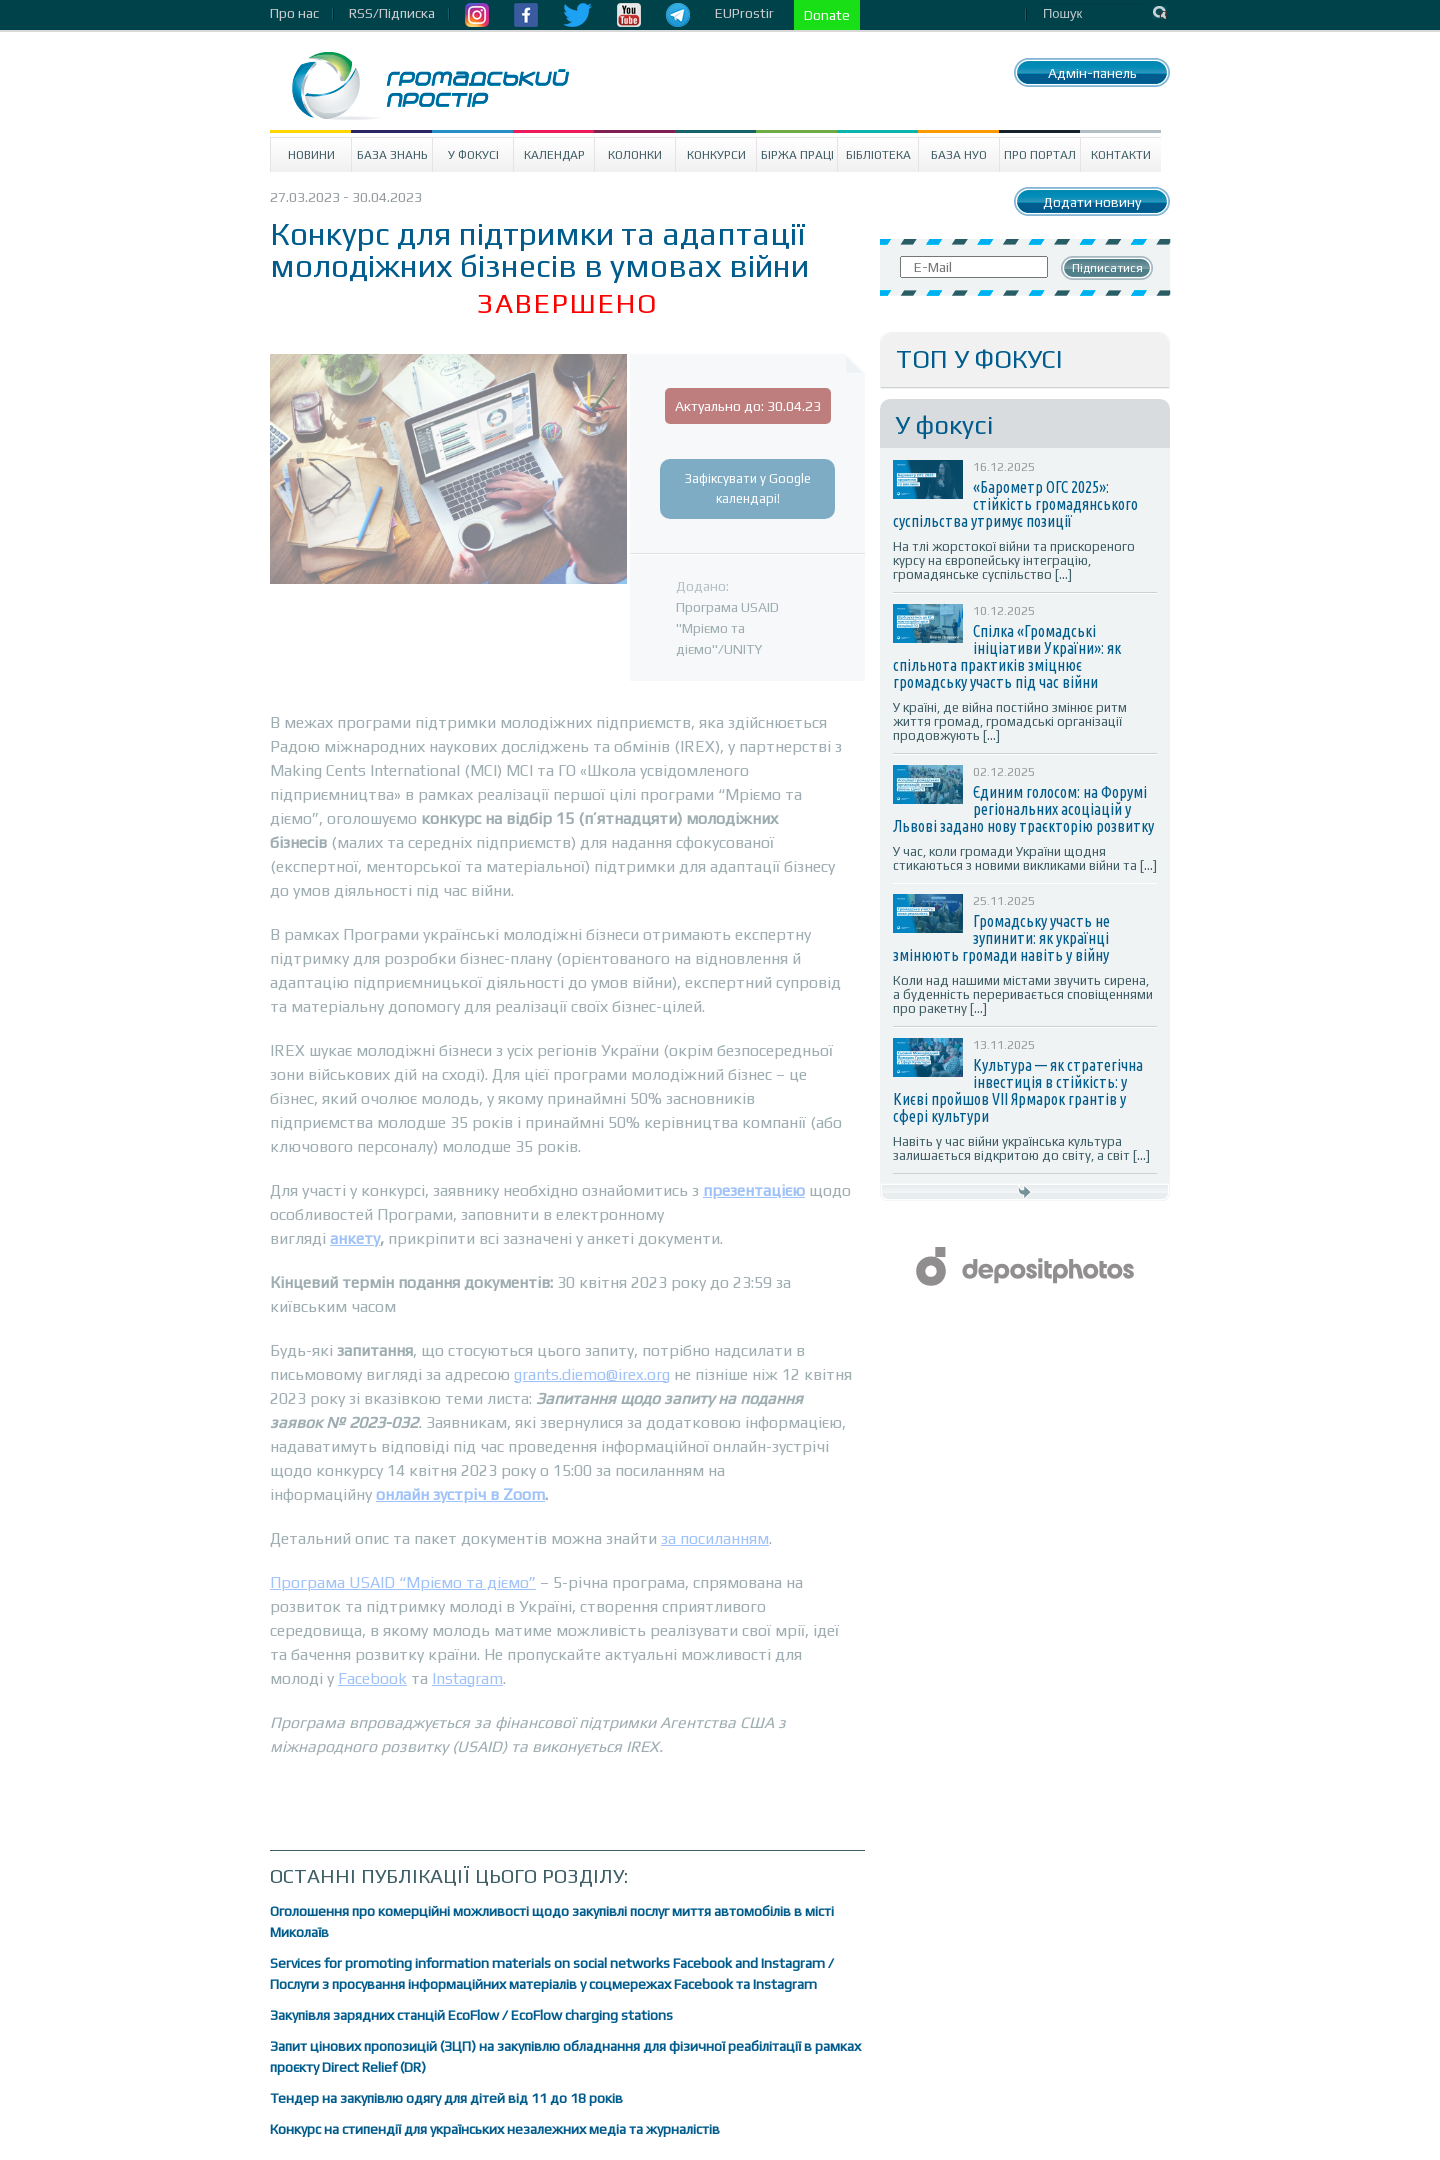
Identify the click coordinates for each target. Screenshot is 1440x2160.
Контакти (1121, 155)
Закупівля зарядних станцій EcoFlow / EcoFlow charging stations (471, 2015)
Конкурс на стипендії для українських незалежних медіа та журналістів (495, 2129)
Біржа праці (797, 155)
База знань (392, 155)
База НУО (959, 155)
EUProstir (744, 13)
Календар (554, 155)
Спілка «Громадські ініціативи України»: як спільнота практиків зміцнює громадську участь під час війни (1007, 656)
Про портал (1040, 155)
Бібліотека (878, 155)
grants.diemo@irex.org (592, 1374)
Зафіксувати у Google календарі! (748, 488)
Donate (827, 15)
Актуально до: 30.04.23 (748, 406)
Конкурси (716, 155)
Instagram (467, 1678)
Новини (311, 155)
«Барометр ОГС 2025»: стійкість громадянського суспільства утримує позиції (1015, 504)
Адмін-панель (1092, 73)
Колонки (635, 155)
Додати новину (1092, 202)
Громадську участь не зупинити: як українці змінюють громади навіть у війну (1001, 938)
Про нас (294, 13)
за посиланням (715, 1538)
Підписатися (1107, 268)
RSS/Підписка (392, 13)
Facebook (372, 1678)
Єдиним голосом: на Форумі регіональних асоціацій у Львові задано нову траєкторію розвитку (1023, 809)
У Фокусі (473, 155)
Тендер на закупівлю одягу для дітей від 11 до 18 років (446, 2098)
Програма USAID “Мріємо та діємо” (403, 1582)
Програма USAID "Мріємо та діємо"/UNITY (727, 628)
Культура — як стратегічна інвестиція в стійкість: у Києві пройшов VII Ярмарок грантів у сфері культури (1018, 1090)
